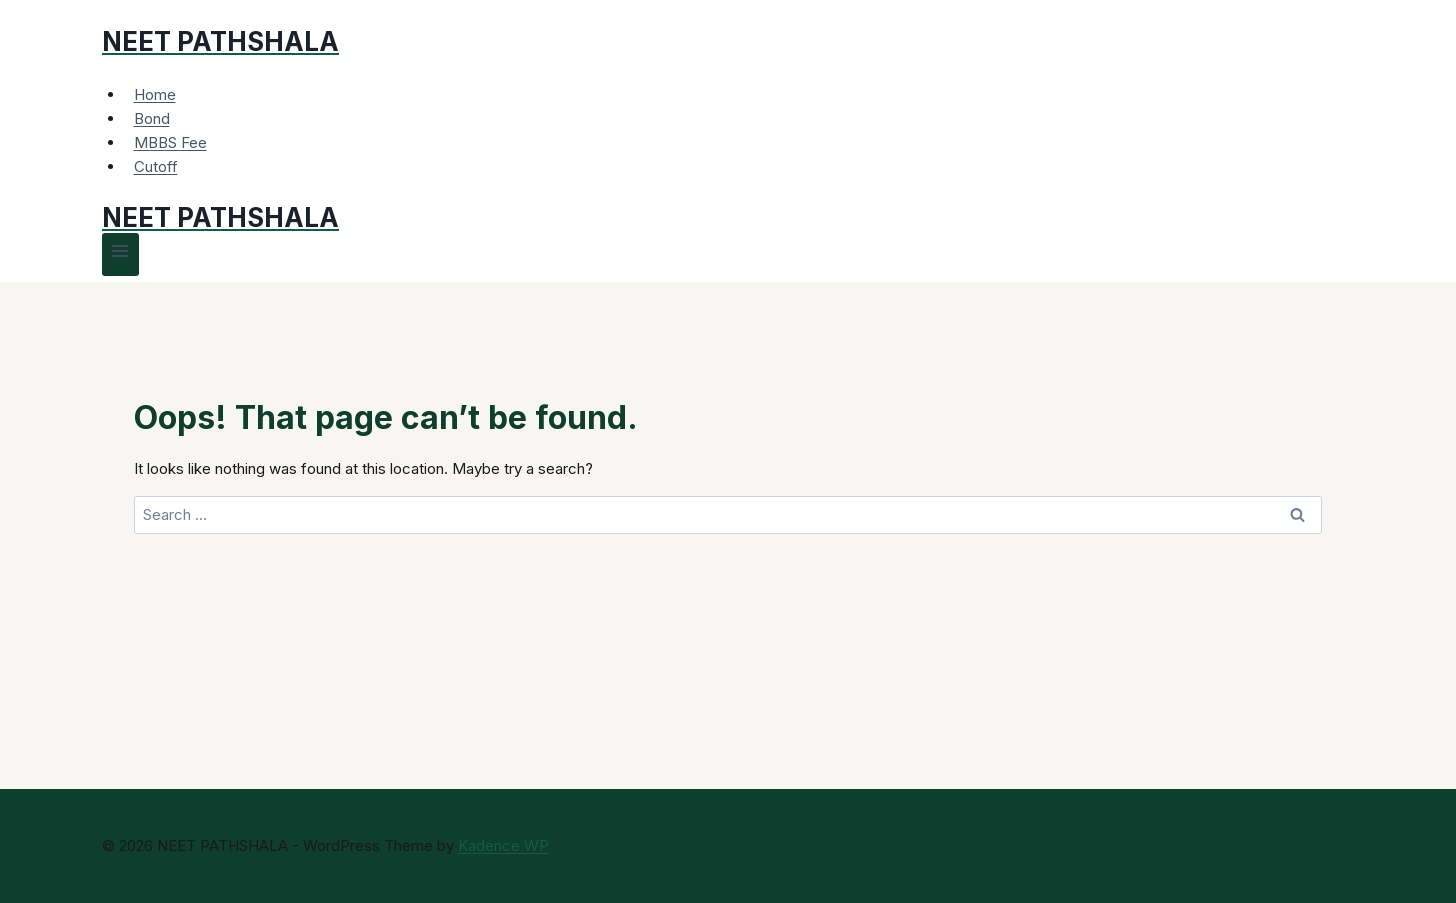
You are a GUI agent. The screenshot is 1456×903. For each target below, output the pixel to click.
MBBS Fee (170, 142)
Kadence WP (503, 845)
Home (155, 94)
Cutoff (156, 166)
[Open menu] (120, 254)
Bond (152, 118)
